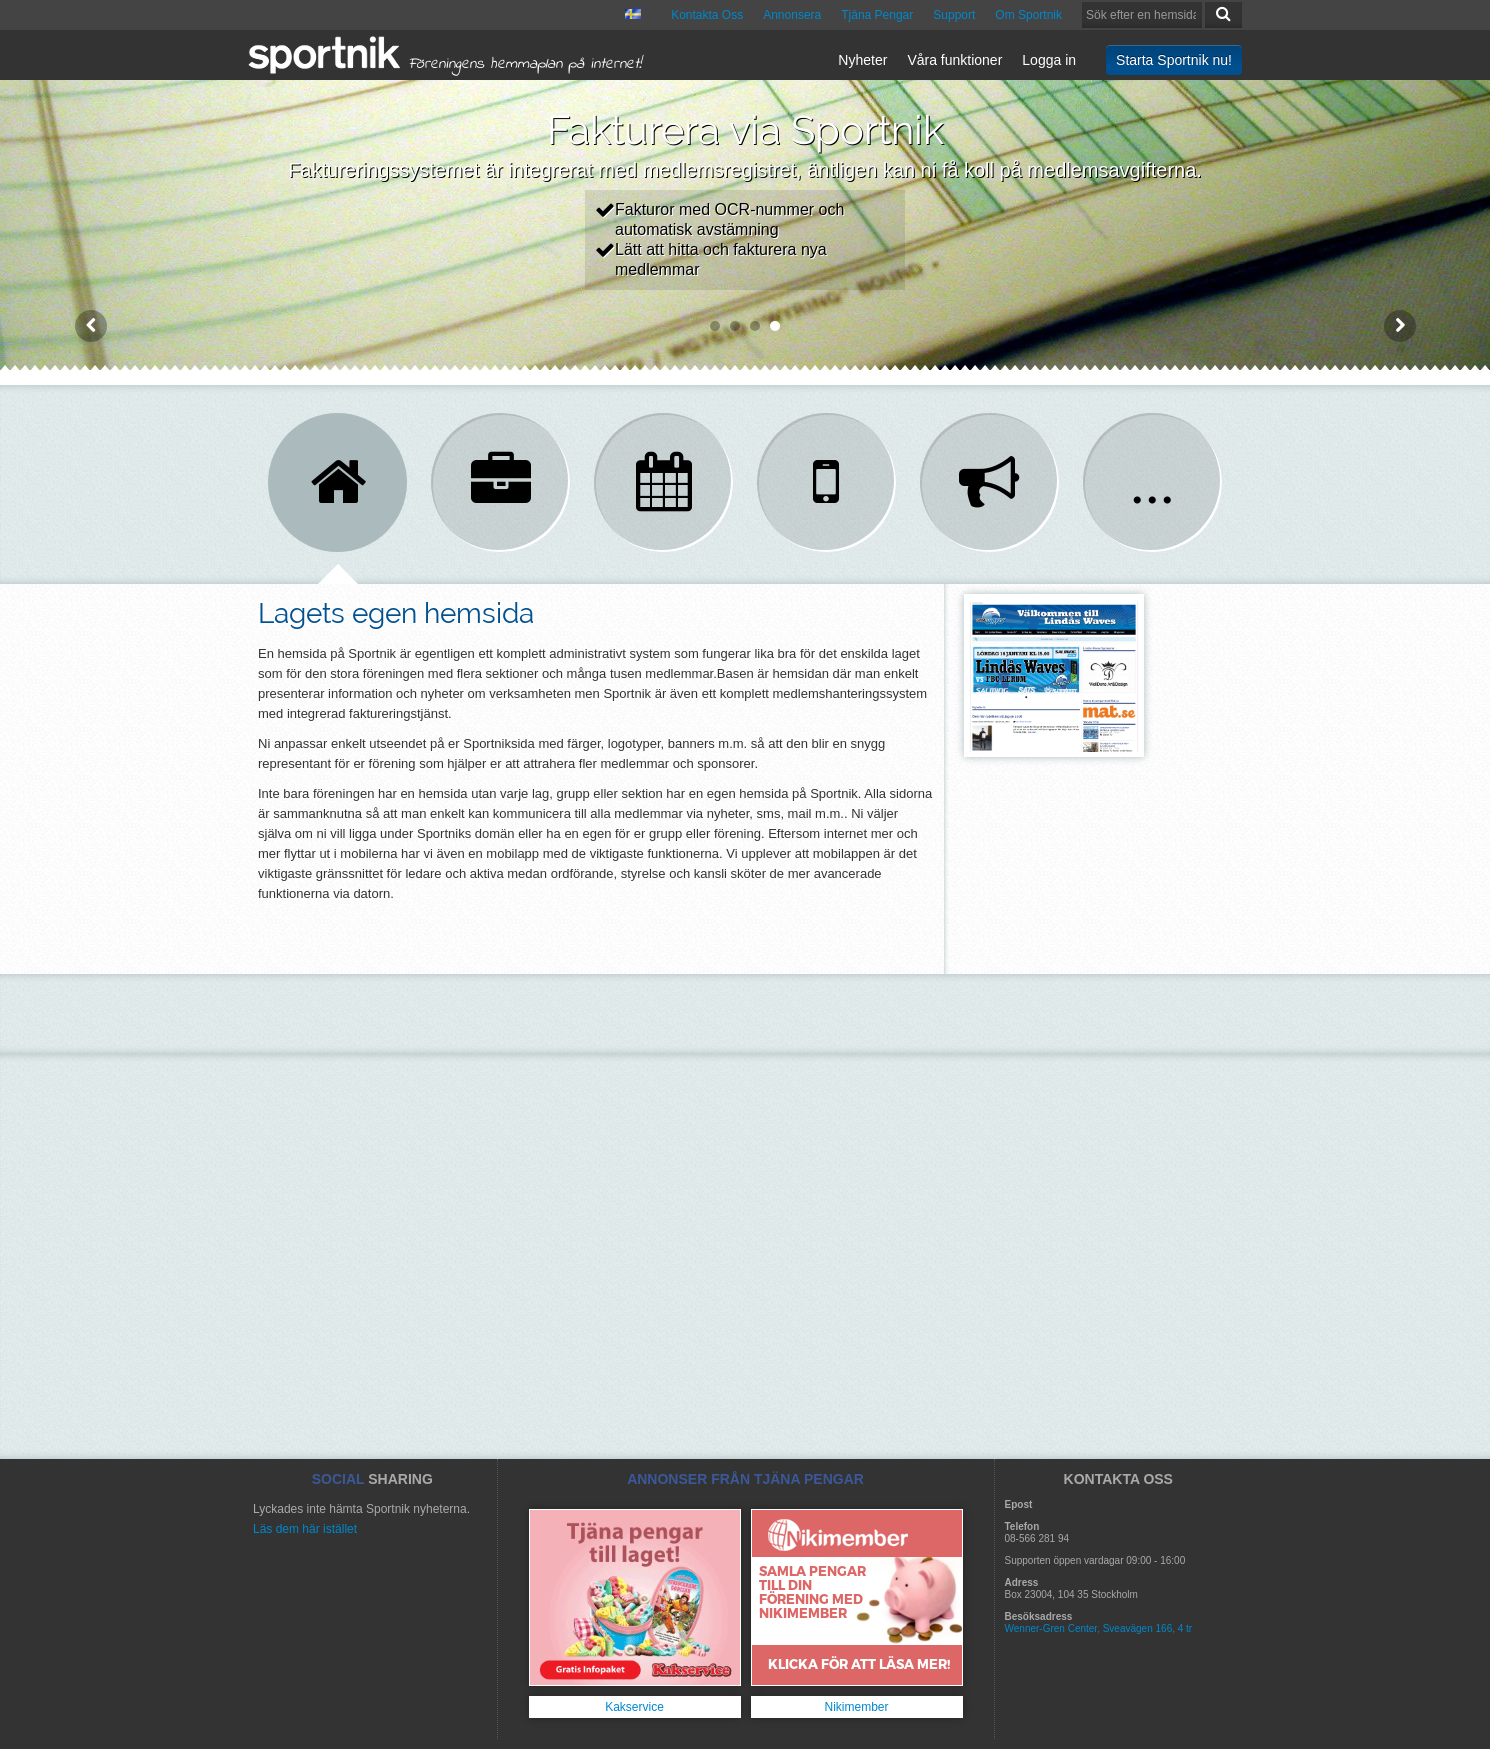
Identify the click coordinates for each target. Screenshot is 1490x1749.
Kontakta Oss (707, 15)
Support (954, 15)
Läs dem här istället (305, 1529)
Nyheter (862, 60)
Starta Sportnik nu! (1174, 60)
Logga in (1049, 60)
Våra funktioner (954, 60)
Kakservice (634, 1707)
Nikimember (856, 1707)
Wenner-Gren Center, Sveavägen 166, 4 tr (1099, 1628)
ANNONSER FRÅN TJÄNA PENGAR (745, 1479)
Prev (91, 326)
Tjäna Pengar (877, 15)
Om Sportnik (1028, 15)
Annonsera (792, 15)
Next (1400, 326)
